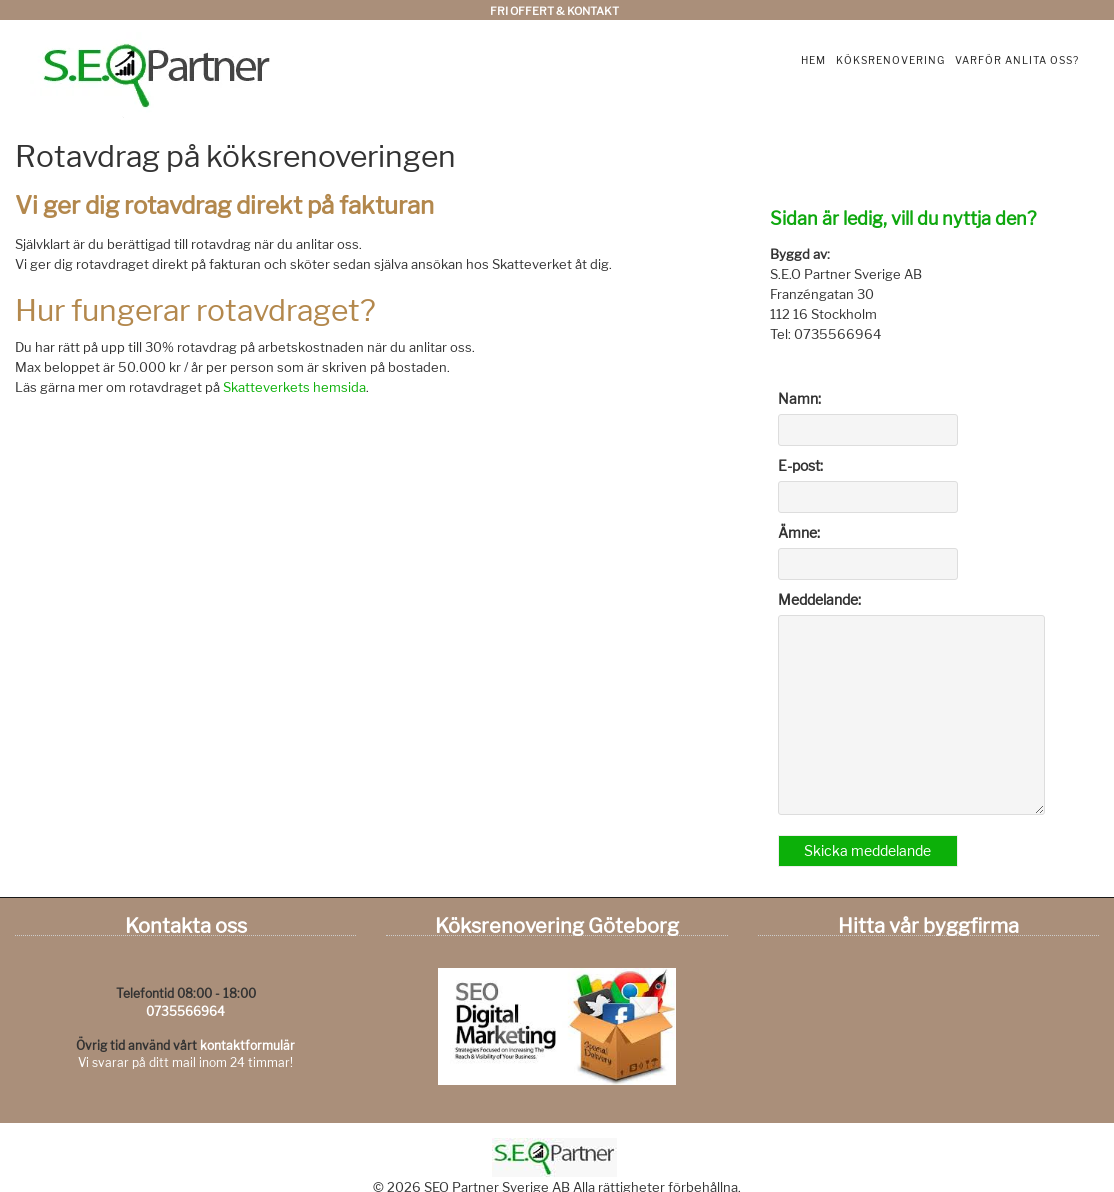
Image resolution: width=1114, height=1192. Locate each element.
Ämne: (799, 532)
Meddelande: (819, 599)
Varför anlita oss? (1017, 60)
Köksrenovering (890, 60)
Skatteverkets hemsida (294, 387)
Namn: (799, 398)
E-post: (800, 465)
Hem (813, 60)
